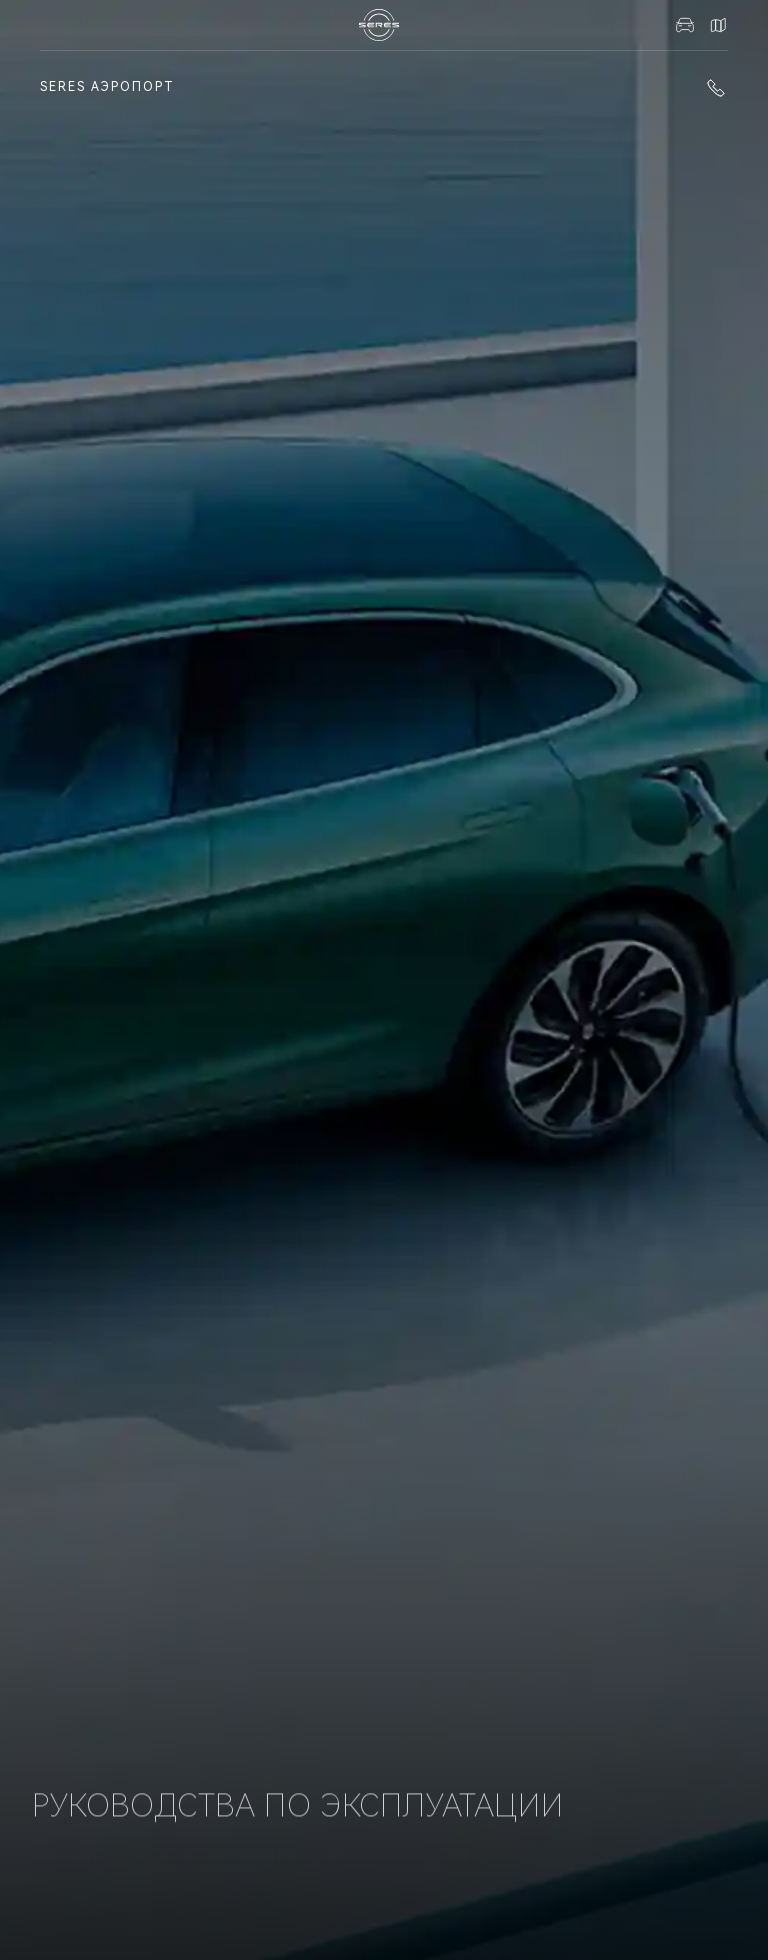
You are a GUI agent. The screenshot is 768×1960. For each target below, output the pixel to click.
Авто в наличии (685, 25)
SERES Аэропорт (107, 87)
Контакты (718, 25)
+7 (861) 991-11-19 (716, 88)
